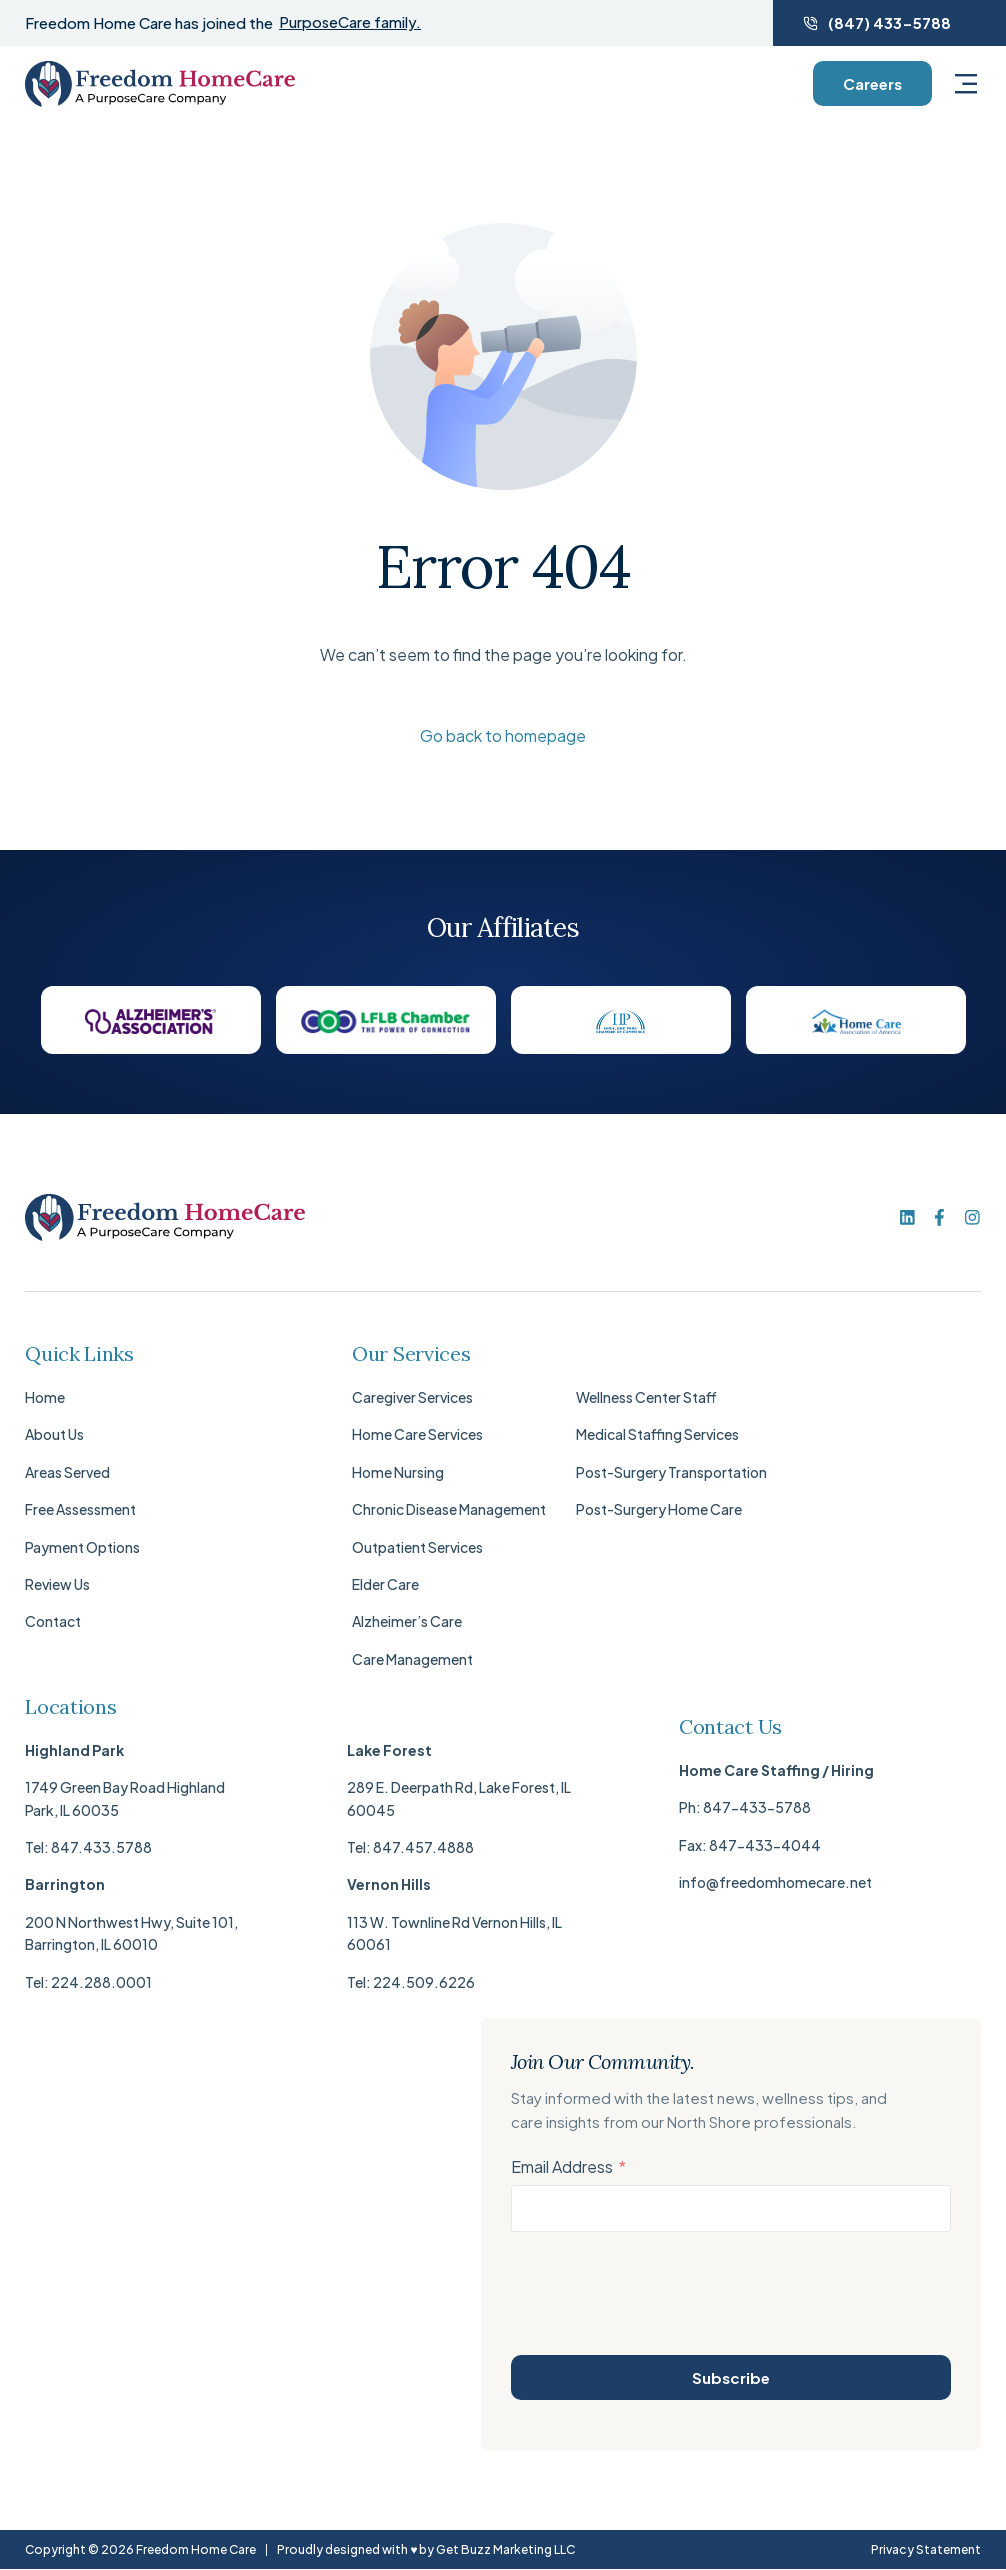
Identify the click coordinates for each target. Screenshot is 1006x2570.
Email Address (562, 2167)
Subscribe (731, 2377)
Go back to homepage (503, 735)
